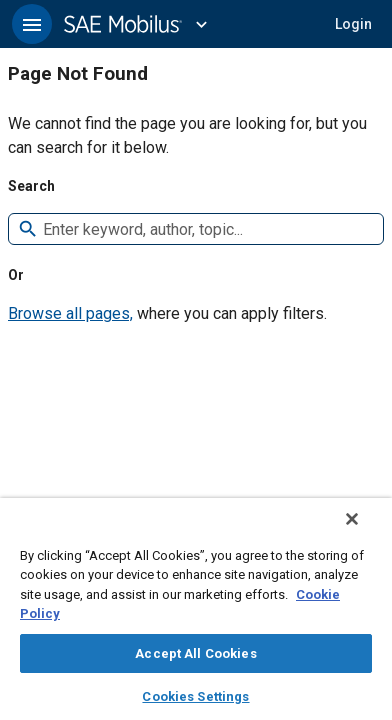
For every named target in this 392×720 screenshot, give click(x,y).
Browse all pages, (70, 313)
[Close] (366, 532)
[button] (32, 24)
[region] (196, 615)
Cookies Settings (195, 696)
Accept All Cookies (195, 653)
